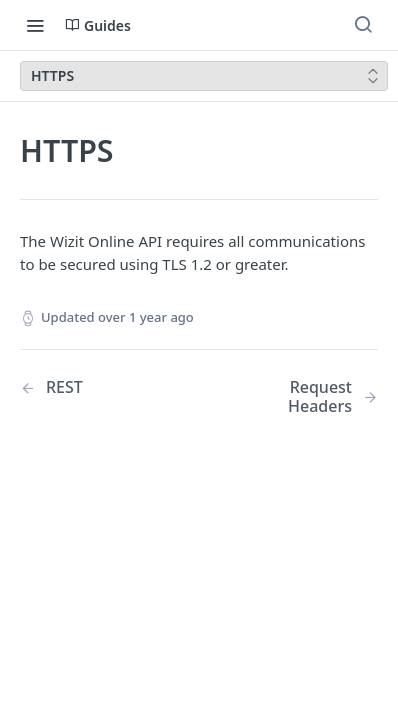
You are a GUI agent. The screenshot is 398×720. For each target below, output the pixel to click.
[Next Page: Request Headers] (301, 397)
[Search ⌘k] (363, 25)
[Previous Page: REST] (96, 387)
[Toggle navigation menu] (35, 25)
